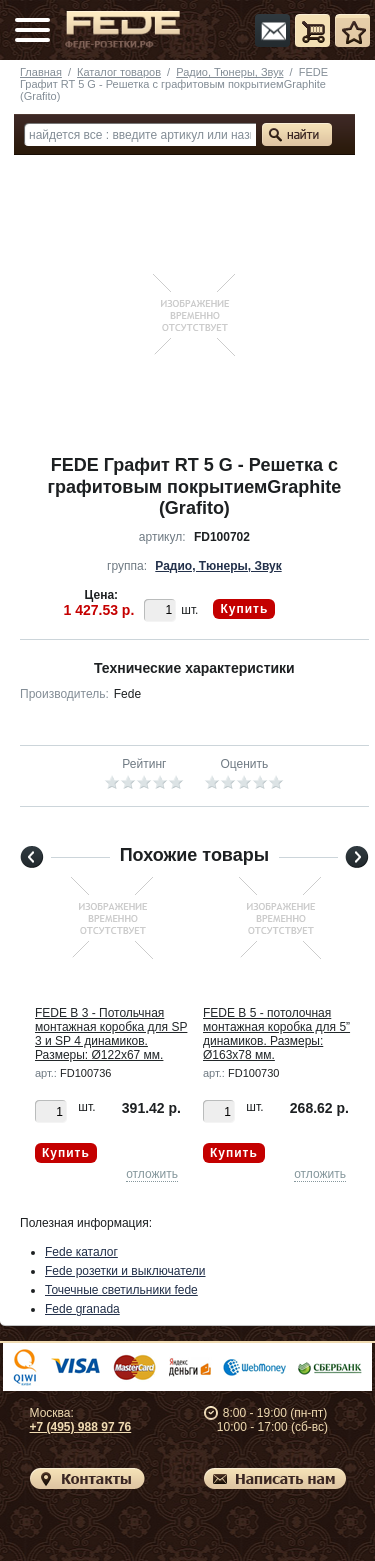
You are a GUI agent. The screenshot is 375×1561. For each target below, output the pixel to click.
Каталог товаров (119, 72)
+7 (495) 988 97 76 (81, 1427)
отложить (152, 1174)
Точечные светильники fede (121, 1290)
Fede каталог (81, 1252)
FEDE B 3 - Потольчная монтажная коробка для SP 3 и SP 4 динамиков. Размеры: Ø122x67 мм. (111, 1034)
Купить (244, 609)
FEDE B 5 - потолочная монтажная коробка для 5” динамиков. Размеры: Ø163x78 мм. (276, 1034)
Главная (41, 72)
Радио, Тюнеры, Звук (229, 72)
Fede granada (82, 1309)
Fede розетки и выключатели (125, 1271)
